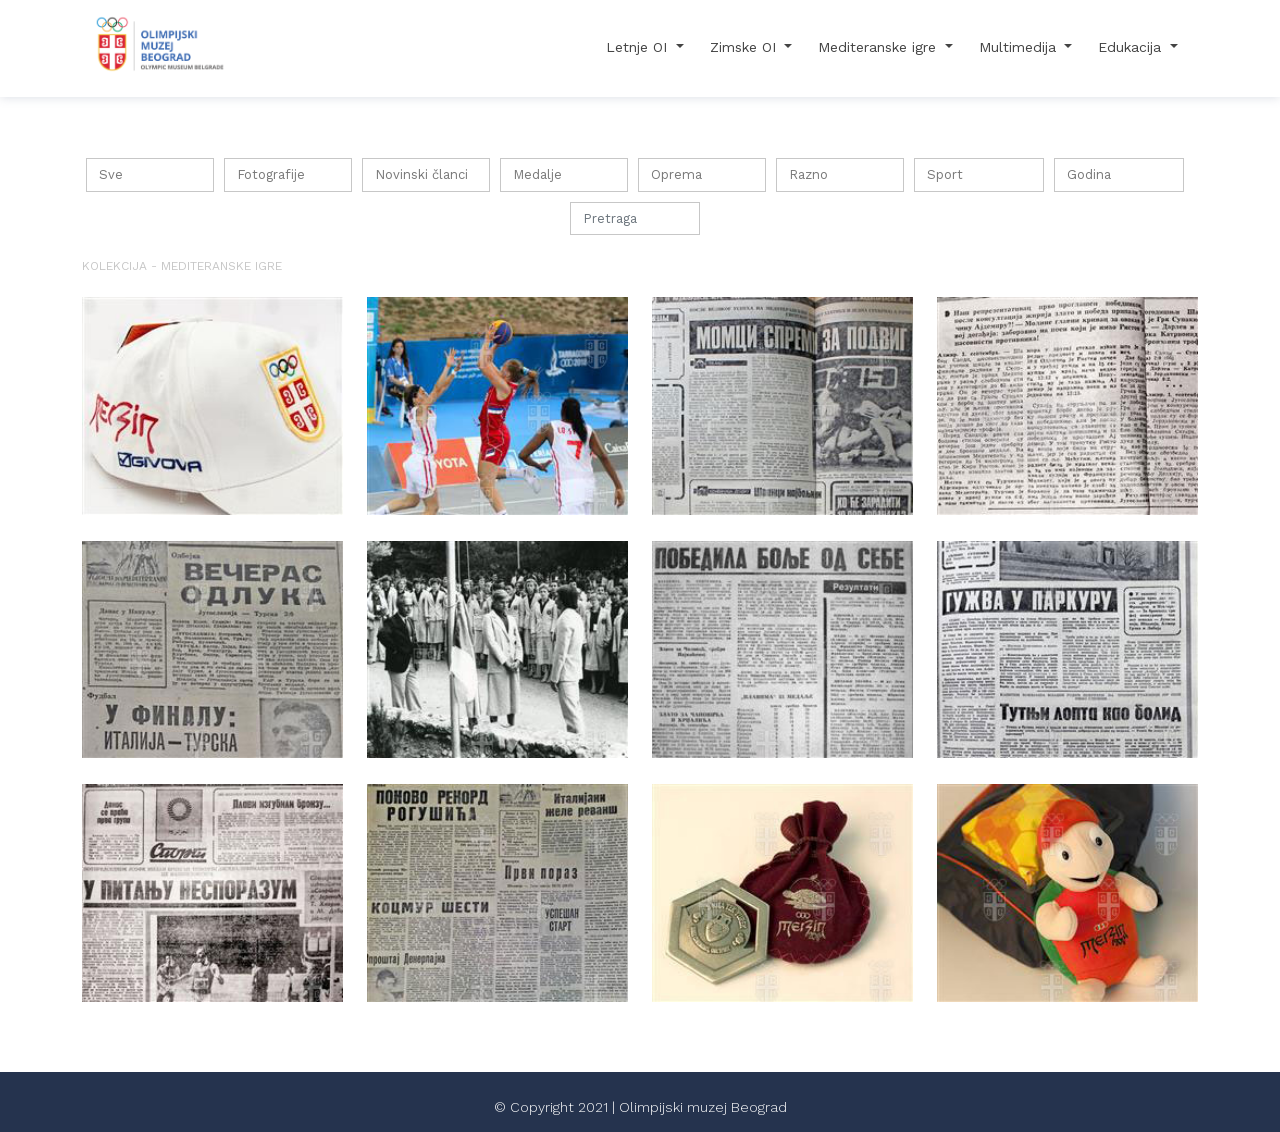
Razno (808, 174)
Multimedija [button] (1020, 47)
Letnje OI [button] (639, 47)
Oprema (676, 174)
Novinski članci (421, 174)
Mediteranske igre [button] (879, 47)
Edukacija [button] (1132, 47)
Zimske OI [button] (745, 47)
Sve (111, 174)
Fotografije (271, 174)
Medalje (537, 174)
